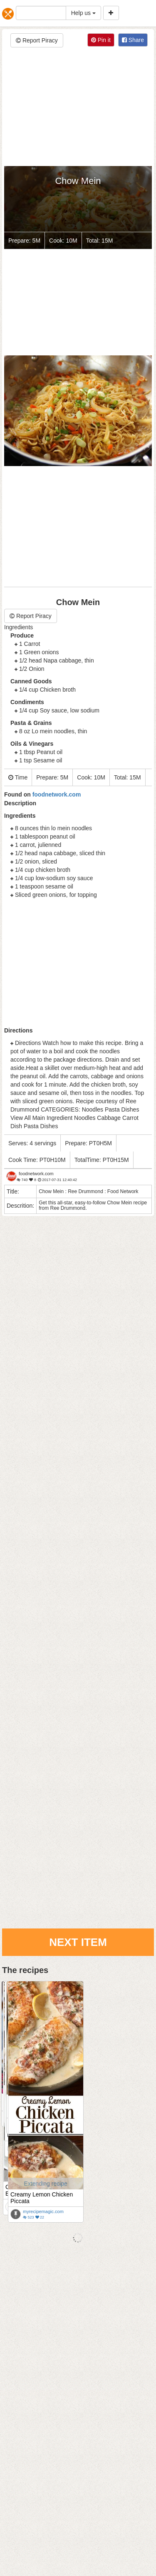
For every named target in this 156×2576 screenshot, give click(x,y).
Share (133, 40)
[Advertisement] (78, 108)
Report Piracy (37, 40)
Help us (83, 13)
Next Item (78, 1942)
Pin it (101, 40)
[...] (41, 13)
